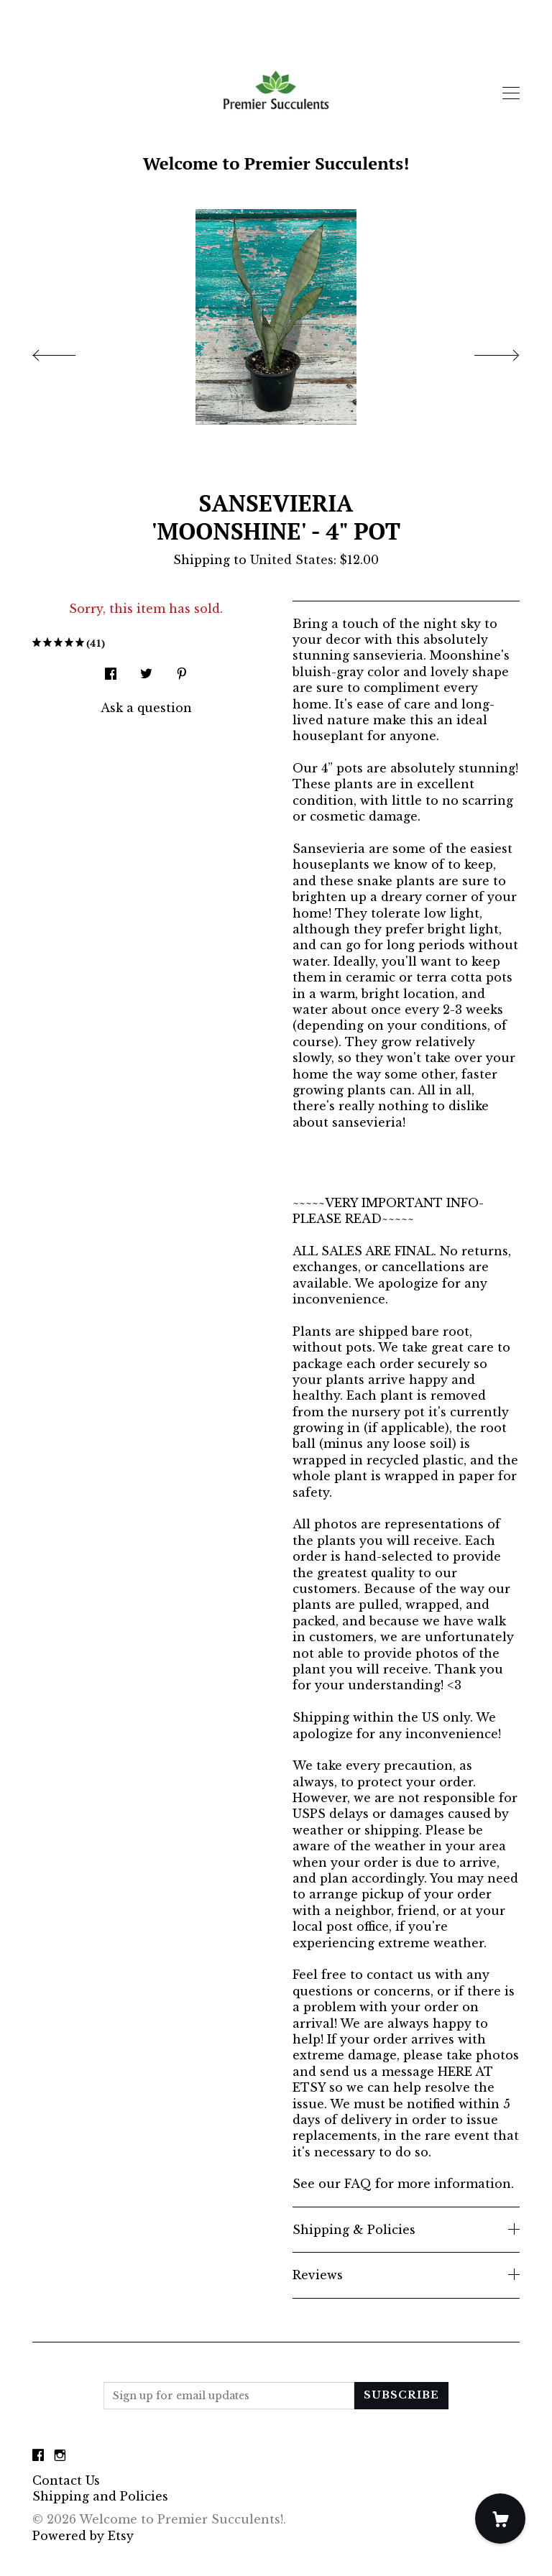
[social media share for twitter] (146, 669)
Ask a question (146, 708)
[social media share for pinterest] (182, 669)
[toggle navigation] (511, 93)
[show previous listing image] (68, 351)
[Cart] (500, 2518)
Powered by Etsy (83, 2536)
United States (292, 560)
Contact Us (66, 2480)
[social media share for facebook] (110, 669)
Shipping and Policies (100, 2496)
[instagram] (60, 2456)
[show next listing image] (484, 351)
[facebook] (38, 2456)
